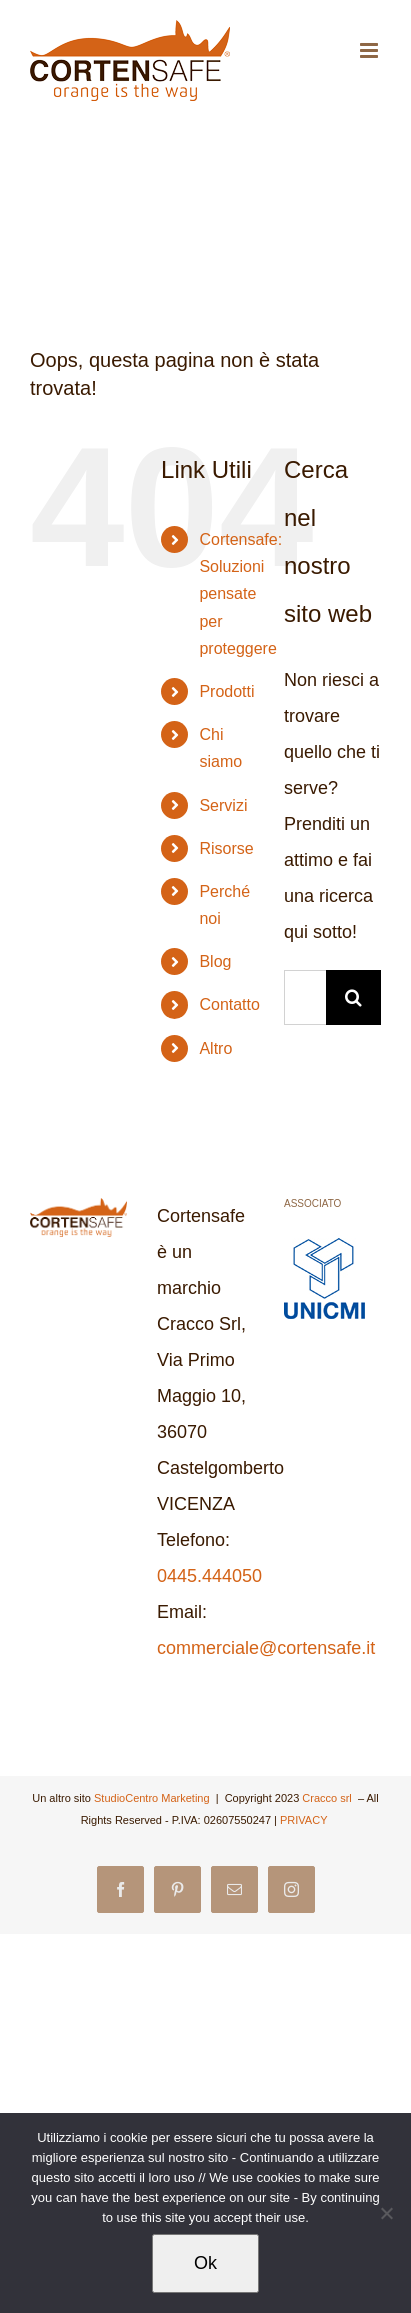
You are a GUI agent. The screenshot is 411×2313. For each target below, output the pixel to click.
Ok (205, 2263)
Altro (215, 1048)
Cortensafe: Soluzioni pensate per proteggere (240, 594)
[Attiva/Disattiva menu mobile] (370, 50)
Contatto (229, 1004)
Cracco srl (328, 1798)
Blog (215, 961)
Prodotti (226, 691)
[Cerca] (353, 997)
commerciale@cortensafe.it (266, 1648)
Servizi (223, 805)
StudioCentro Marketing (153, 1798)
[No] (386, 2213)
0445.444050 (209, 1576)
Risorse (226, 848)
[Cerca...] (305, 997)
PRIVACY (305, 1820)
